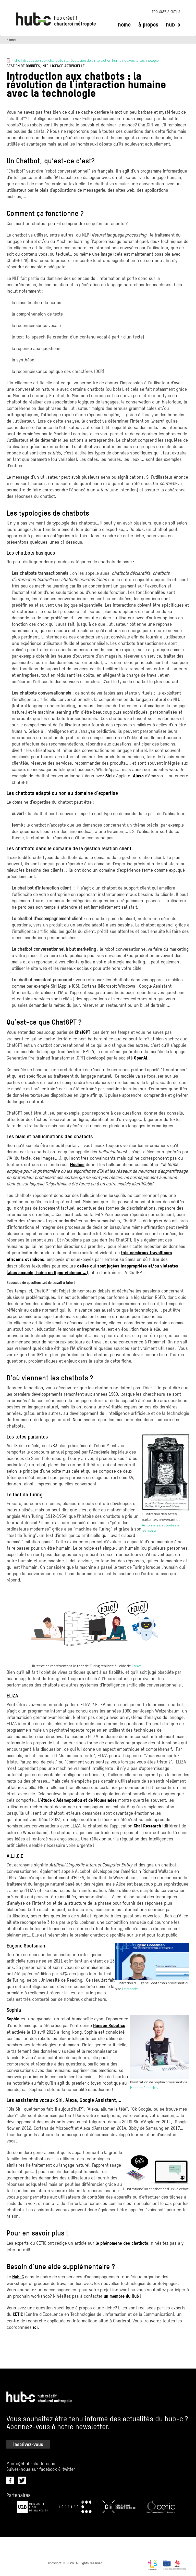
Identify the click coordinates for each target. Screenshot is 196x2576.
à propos (148, 25)
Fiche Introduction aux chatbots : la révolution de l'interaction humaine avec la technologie (85, 60)
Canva (137, 1666)
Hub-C (173, 25)
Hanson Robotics (144, 2087)
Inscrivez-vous (28, 2444)
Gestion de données (23, 66)
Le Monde (130, 1988)
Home (124, 25)
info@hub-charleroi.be (33, 2463)
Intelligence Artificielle (63, 66)
